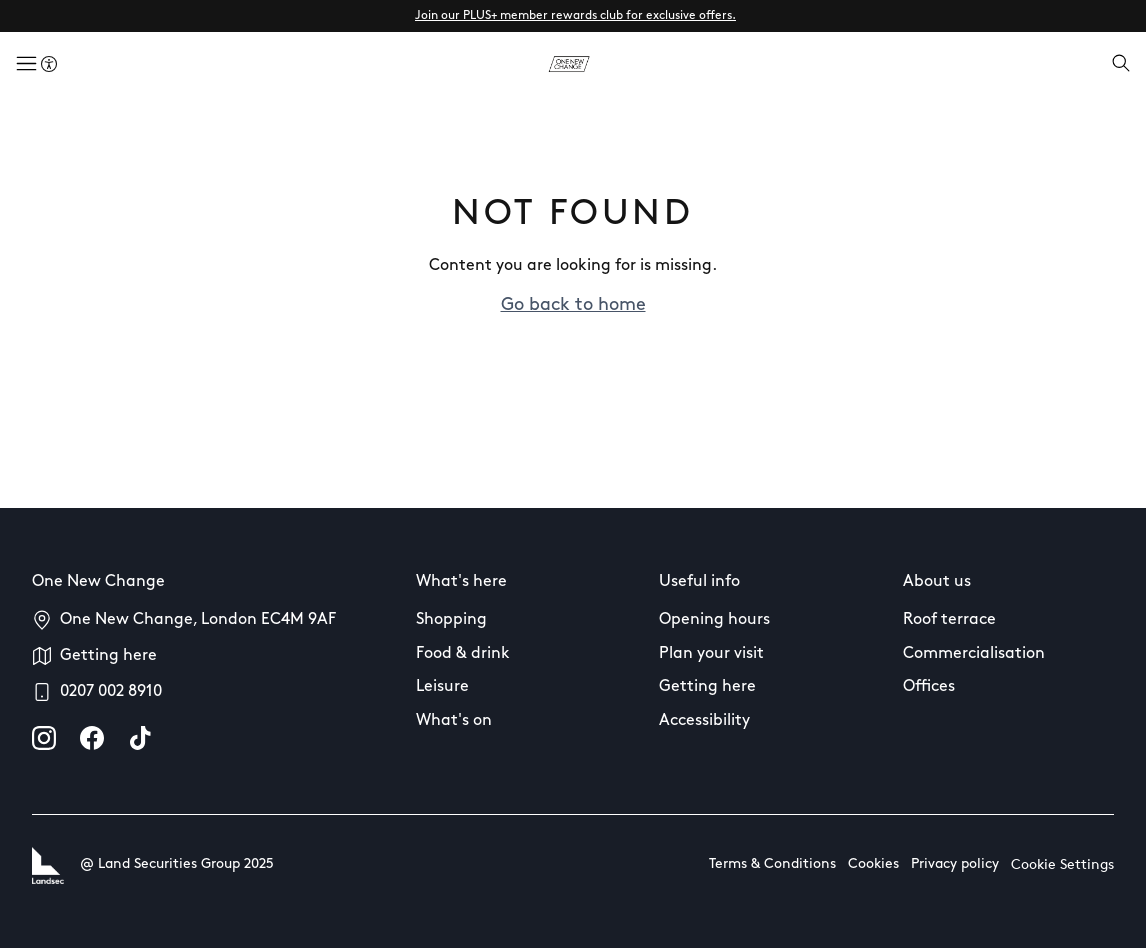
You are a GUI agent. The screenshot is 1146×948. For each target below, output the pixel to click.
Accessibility (704, 721)
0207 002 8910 (111, 692)
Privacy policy (955, 864)
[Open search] (1121, 65)
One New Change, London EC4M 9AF (198, 620)
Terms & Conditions (772, 864)
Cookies (873, 864)
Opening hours (714, 620)
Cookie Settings (1062, 865)
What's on (454, 721)
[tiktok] (140, 738)
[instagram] (44, 738)
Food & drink (463, 654)
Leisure (442, 687)
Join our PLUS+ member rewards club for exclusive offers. (575, 16)
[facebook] (92, 738)
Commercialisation (974, 654)
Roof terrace (949, 620)
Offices (929, 687)
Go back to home (573, 305)
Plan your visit (711, 654)
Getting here (108, 656)
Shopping (451, 620)
